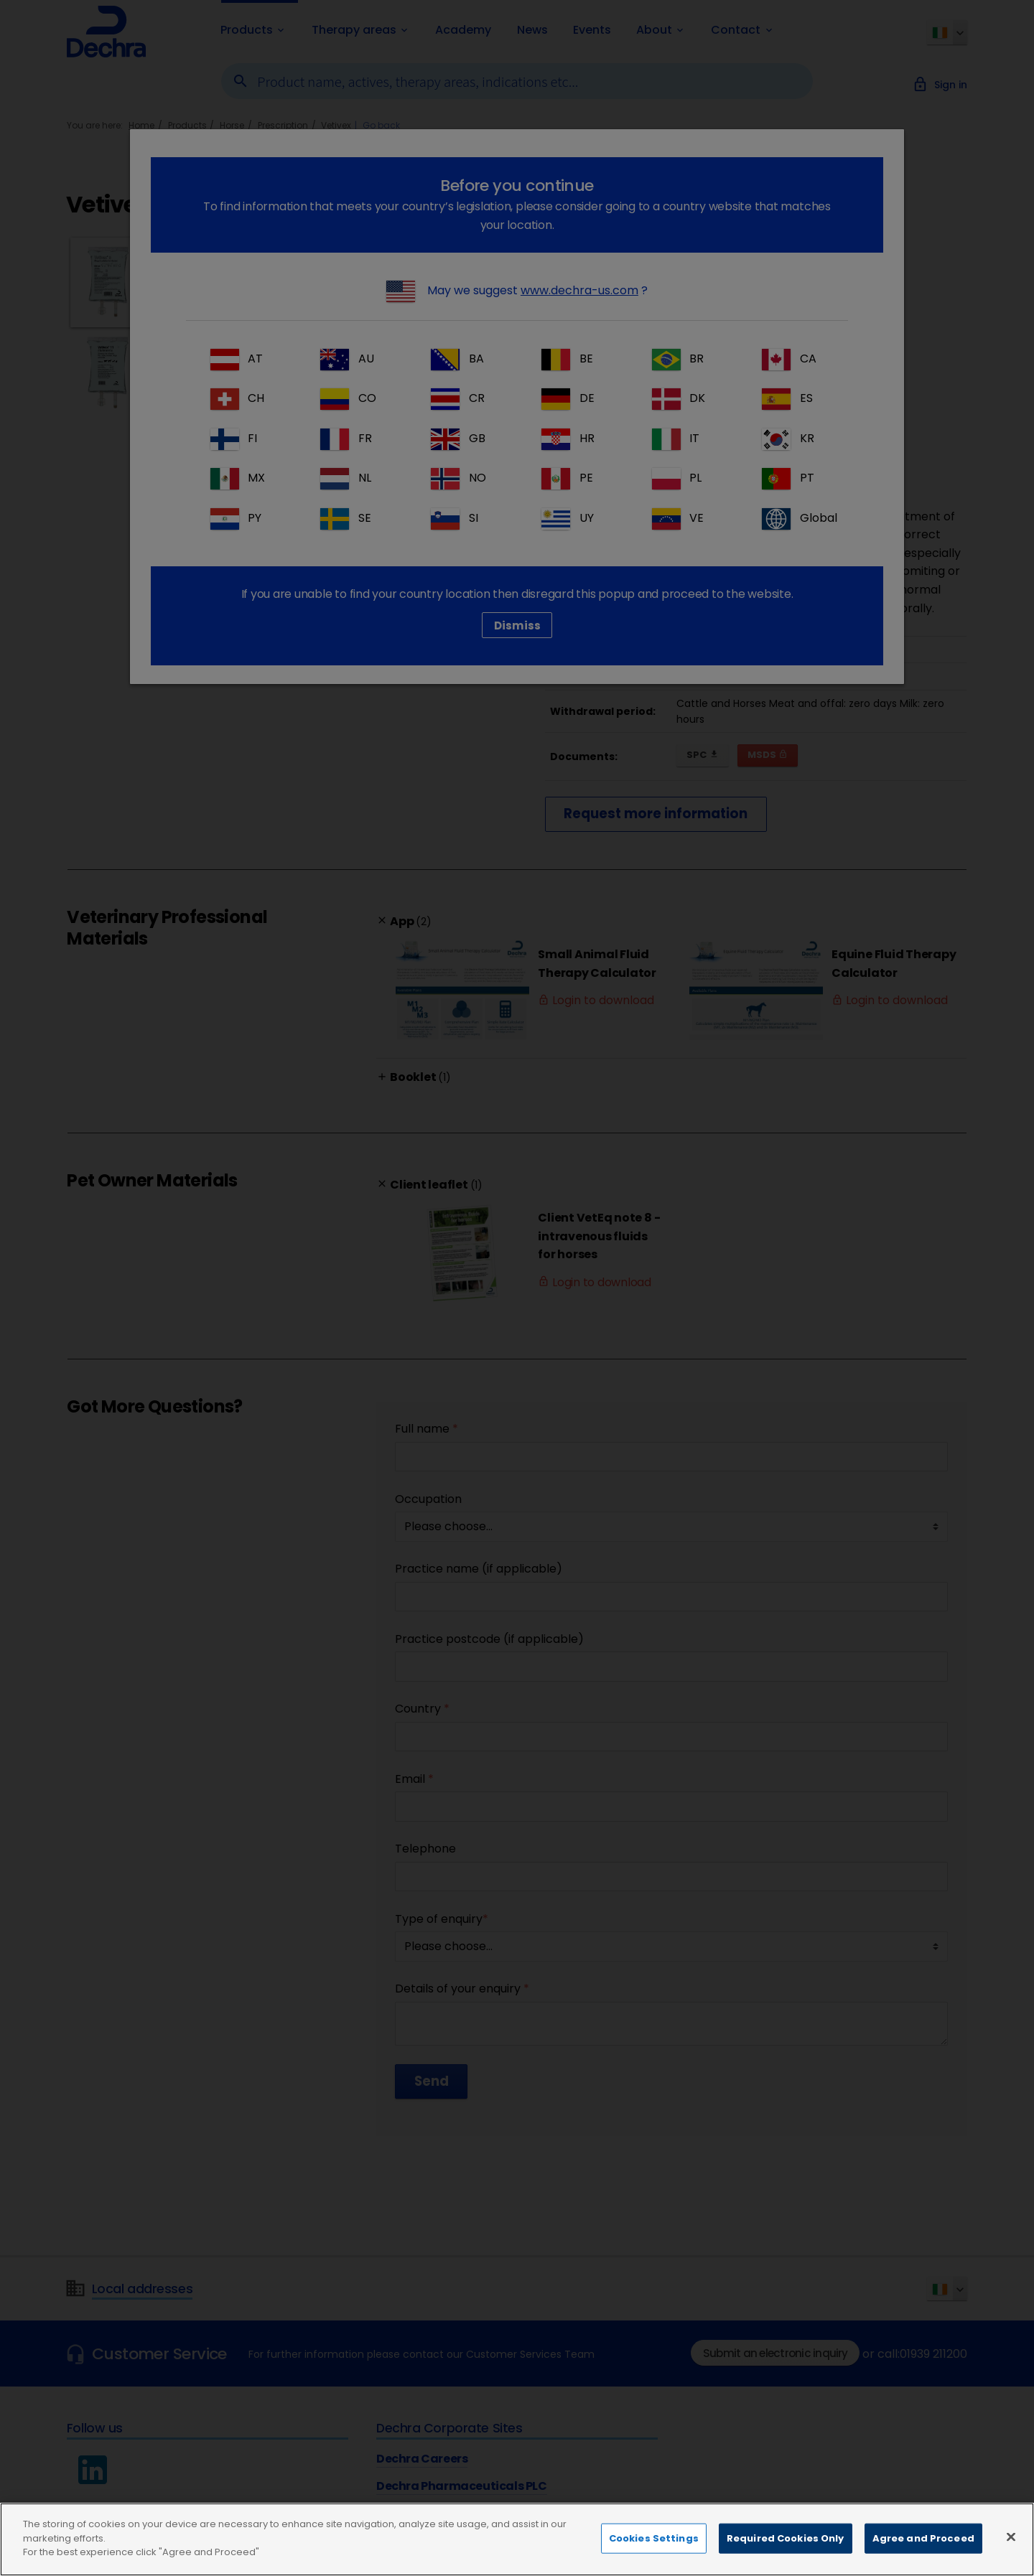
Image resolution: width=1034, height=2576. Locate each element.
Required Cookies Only (785, 2538)
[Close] (1011, 2537)
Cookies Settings (654, 2538)
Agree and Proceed (923, 2538)
